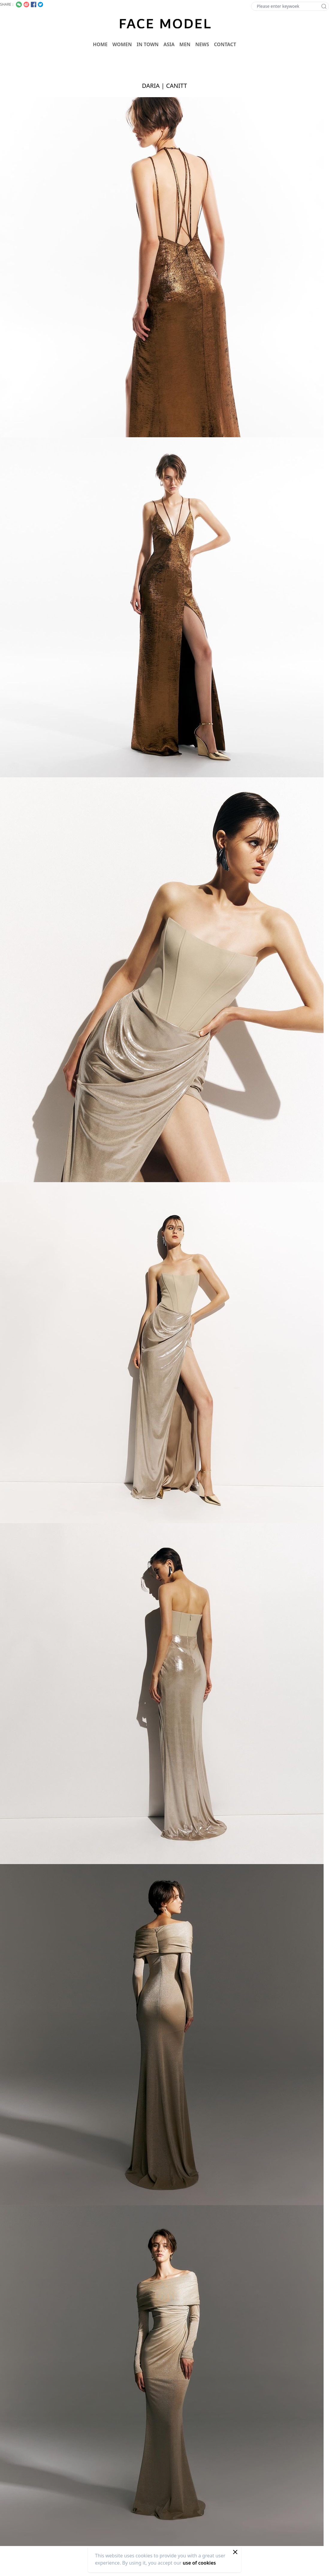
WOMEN (122, 44)
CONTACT (225, 44)
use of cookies (199, 2563)
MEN (185, 44)
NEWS (202, 44)
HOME (100, 44)
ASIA (168, 44)
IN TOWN (148, 44)
